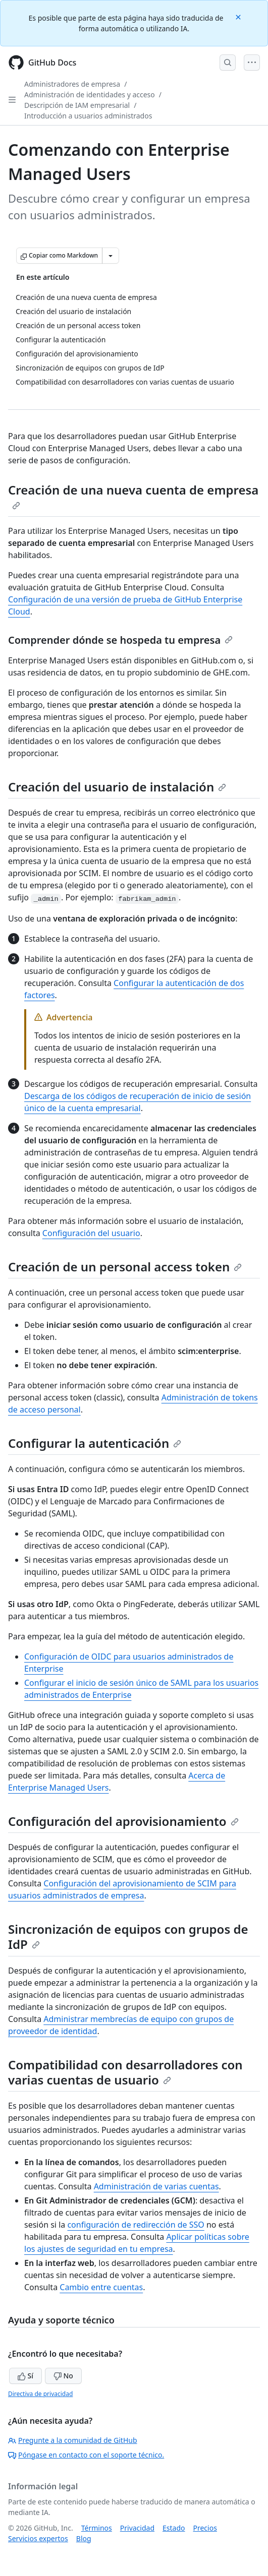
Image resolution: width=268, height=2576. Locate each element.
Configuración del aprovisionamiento (123, 1821)
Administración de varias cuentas (156, 2186)
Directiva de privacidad (40, 2393)
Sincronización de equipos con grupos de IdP (128, 1936)
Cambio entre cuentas (101, 2287)
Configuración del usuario (91, 1233)
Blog (83, 2538)
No (63, 2375)
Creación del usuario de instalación (117, 786)
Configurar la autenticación (94, 1443)
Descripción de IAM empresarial (77, 105)
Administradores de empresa (72, 84)
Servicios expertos (38, 2538)
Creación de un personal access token (125, 1266)
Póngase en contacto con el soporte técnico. (86, 2455)
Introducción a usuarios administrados (88, 115)
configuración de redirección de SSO (135, 2224)
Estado (174, 2528)
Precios (205, 2528)
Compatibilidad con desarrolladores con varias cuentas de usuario (125, 2072)
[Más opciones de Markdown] (110, 256)
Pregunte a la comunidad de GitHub (72, 2440)
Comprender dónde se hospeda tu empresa (120, 640)
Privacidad (137, 2528)
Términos (96, 2528)
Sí (25, 2375)
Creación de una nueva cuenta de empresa (133, 495)
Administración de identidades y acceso (89, 94)
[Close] (239, 16)
